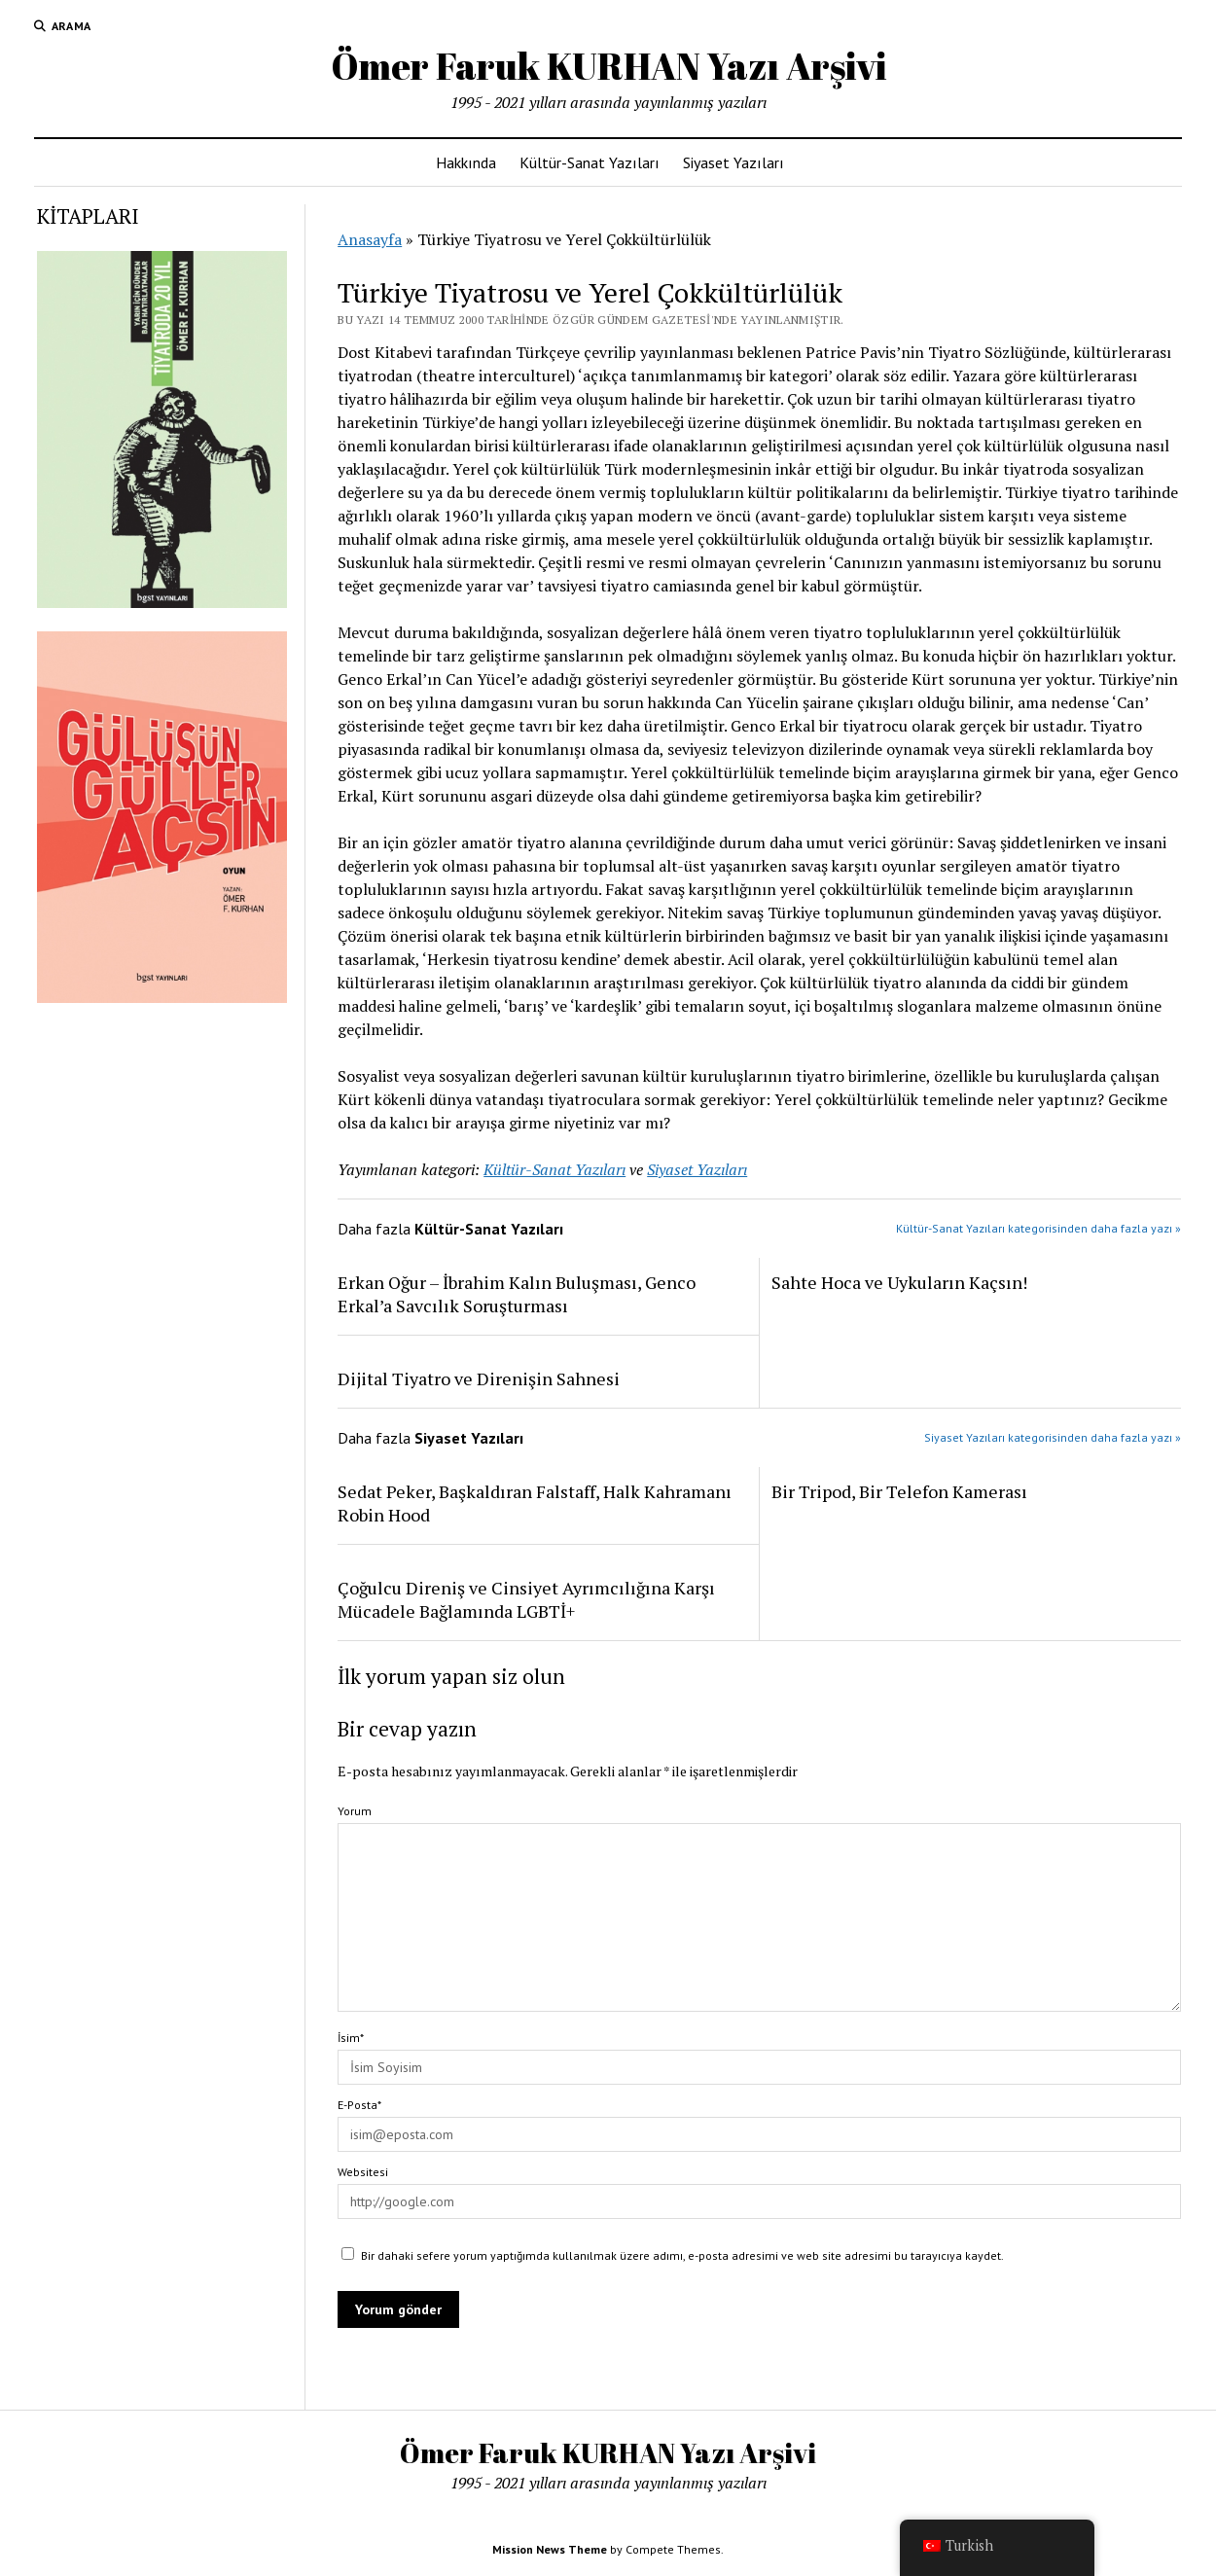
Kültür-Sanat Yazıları (589, 162)
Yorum (355, 1811)
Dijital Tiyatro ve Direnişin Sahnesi (479, 1378)
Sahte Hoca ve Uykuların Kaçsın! (899, 1282)
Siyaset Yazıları (733, 162)
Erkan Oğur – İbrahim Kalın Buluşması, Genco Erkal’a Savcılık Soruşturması (517, 1293)
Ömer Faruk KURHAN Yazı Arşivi (608, 65)
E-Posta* (359, 2104)
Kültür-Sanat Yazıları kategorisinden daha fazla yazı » (1038, 1228)
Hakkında (466, 162)
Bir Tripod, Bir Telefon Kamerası (899, 1491)
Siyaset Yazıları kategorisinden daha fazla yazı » (1052, 1437)
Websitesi (363, 2172)
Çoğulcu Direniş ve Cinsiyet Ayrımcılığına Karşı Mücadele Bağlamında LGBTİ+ (526, 1599)
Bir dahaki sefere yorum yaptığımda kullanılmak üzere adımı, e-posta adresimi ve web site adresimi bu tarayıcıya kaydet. (682, 2255)
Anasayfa (370, 239)
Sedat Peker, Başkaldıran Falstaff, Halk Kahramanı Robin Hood (535, 1503)
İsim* (351, 2037)
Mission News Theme (549, 2549)
